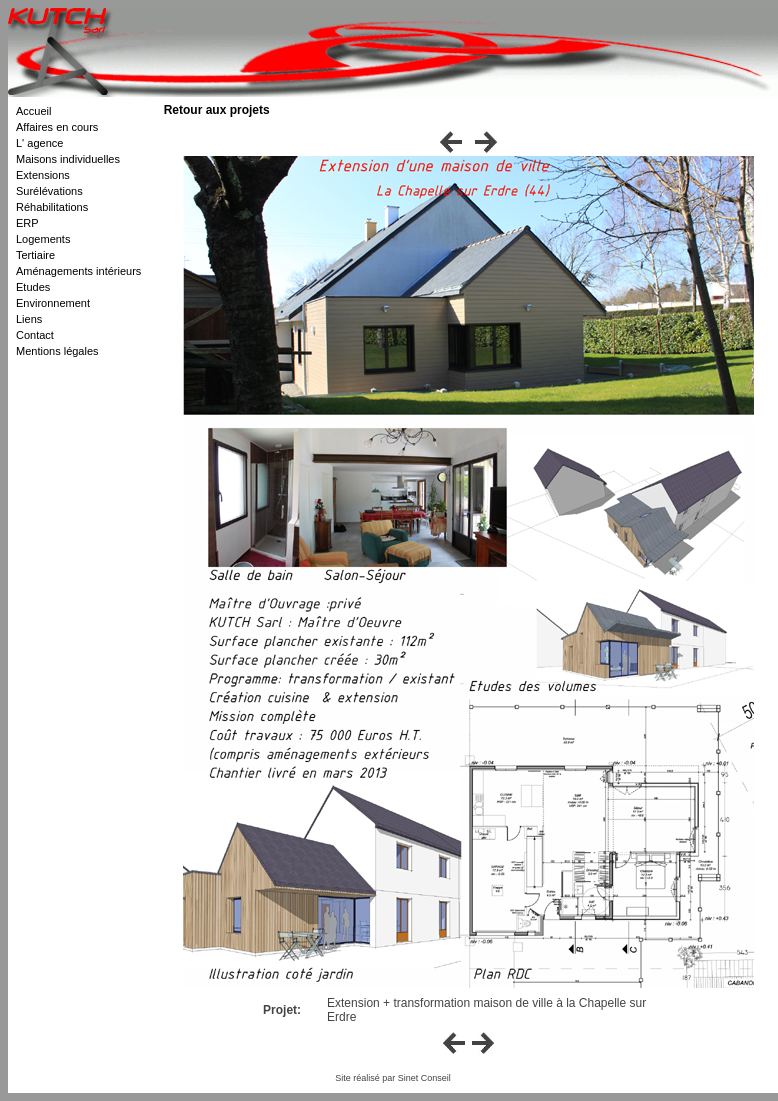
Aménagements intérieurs (78, 271)
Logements (43, 239)
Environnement (53, 303)
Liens (29, 319)
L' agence (39, 143)
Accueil (33, 111)
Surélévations (49, 191)
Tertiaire (35, 255)
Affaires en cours (57, 127)
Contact (35, 335)
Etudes (33, 287)
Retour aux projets (217, 110)
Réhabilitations (52, 207)
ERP (27, 223)
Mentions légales (57, 351)
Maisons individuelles (68, 159)
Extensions (43, 175)
